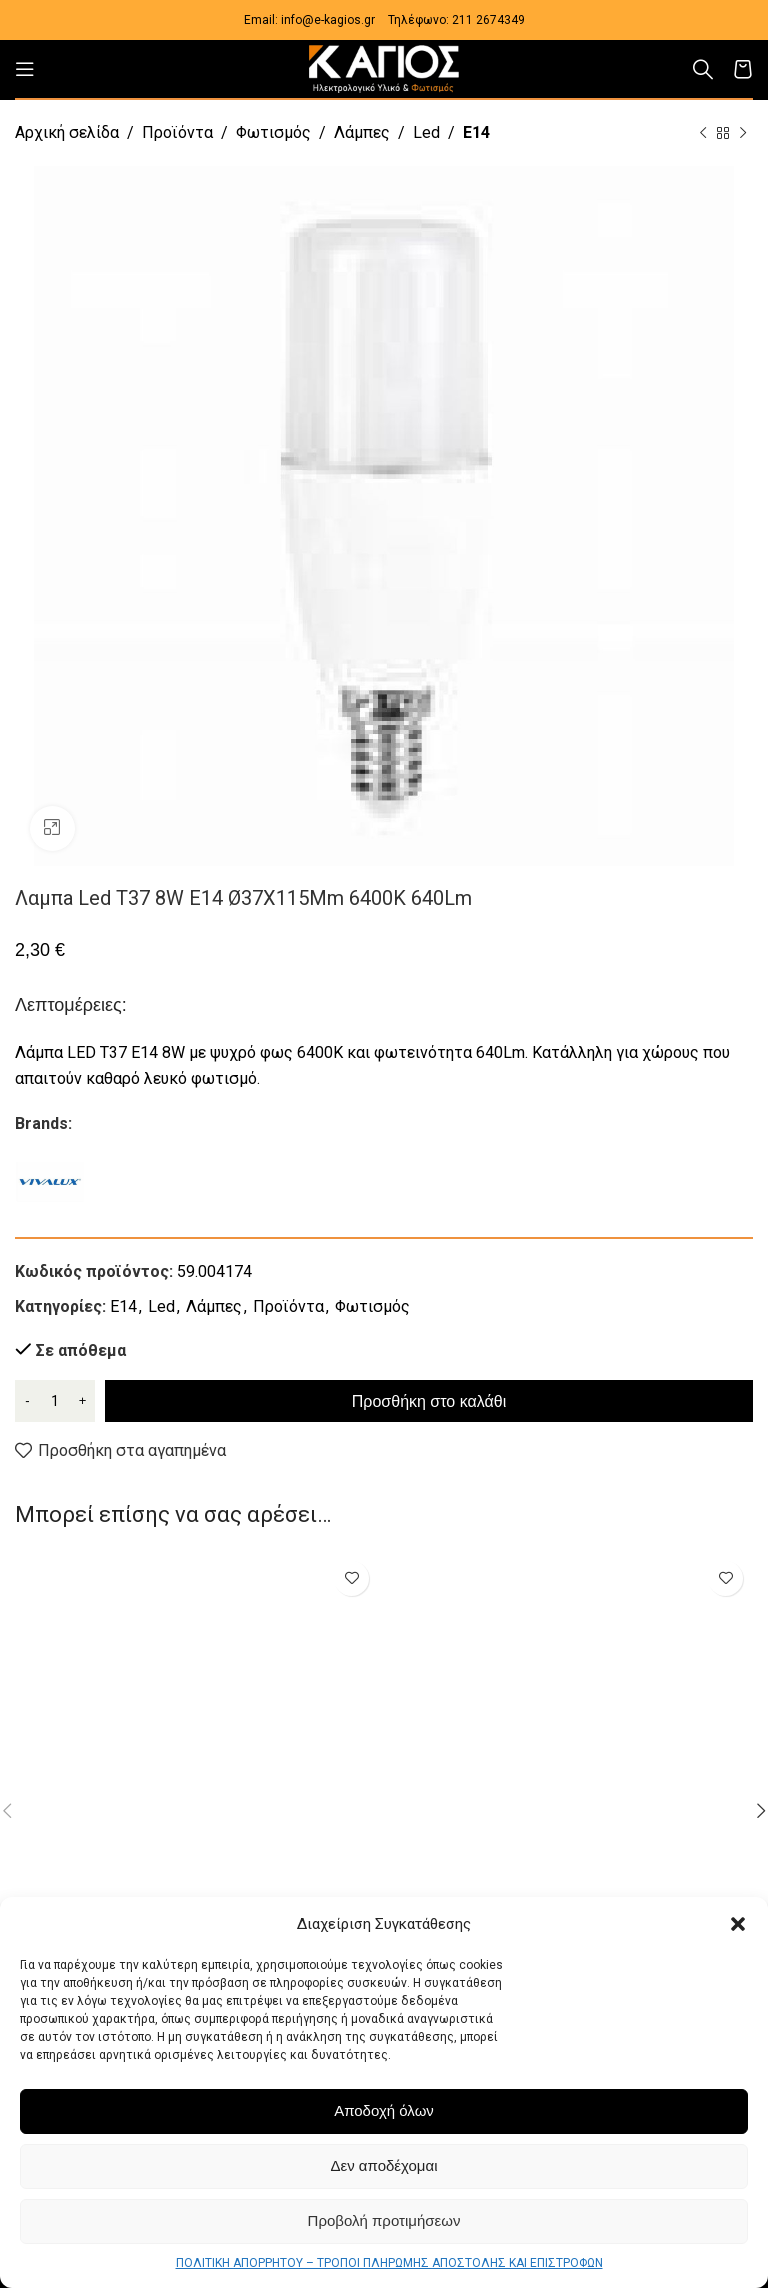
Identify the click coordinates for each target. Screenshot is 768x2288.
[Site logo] (384, 67)
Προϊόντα (177, 132)
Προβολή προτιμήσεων (384, 2220)
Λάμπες (362, 132)
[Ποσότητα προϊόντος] (55, 1401)
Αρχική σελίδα (67, 132)
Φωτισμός (273, 132)
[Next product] (743, 134)
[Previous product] (703, 134)
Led (426, 132)
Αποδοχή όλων (384, 2110)
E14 (476, 132)
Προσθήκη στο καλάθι (429, 1401)
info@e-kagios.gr (328, 20)
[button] (738, 1924)
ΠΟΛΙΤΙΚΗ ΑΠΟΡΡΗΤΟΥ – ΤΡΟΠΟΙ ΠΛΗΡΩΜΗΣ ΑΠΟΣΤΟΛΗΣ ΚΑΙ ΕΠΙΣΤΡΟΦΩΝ (389, 2263)
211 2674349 (488, 20)
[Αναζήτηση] (703, 69)
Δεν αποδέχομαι (383, 2165)
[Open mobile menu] (25, 69)
